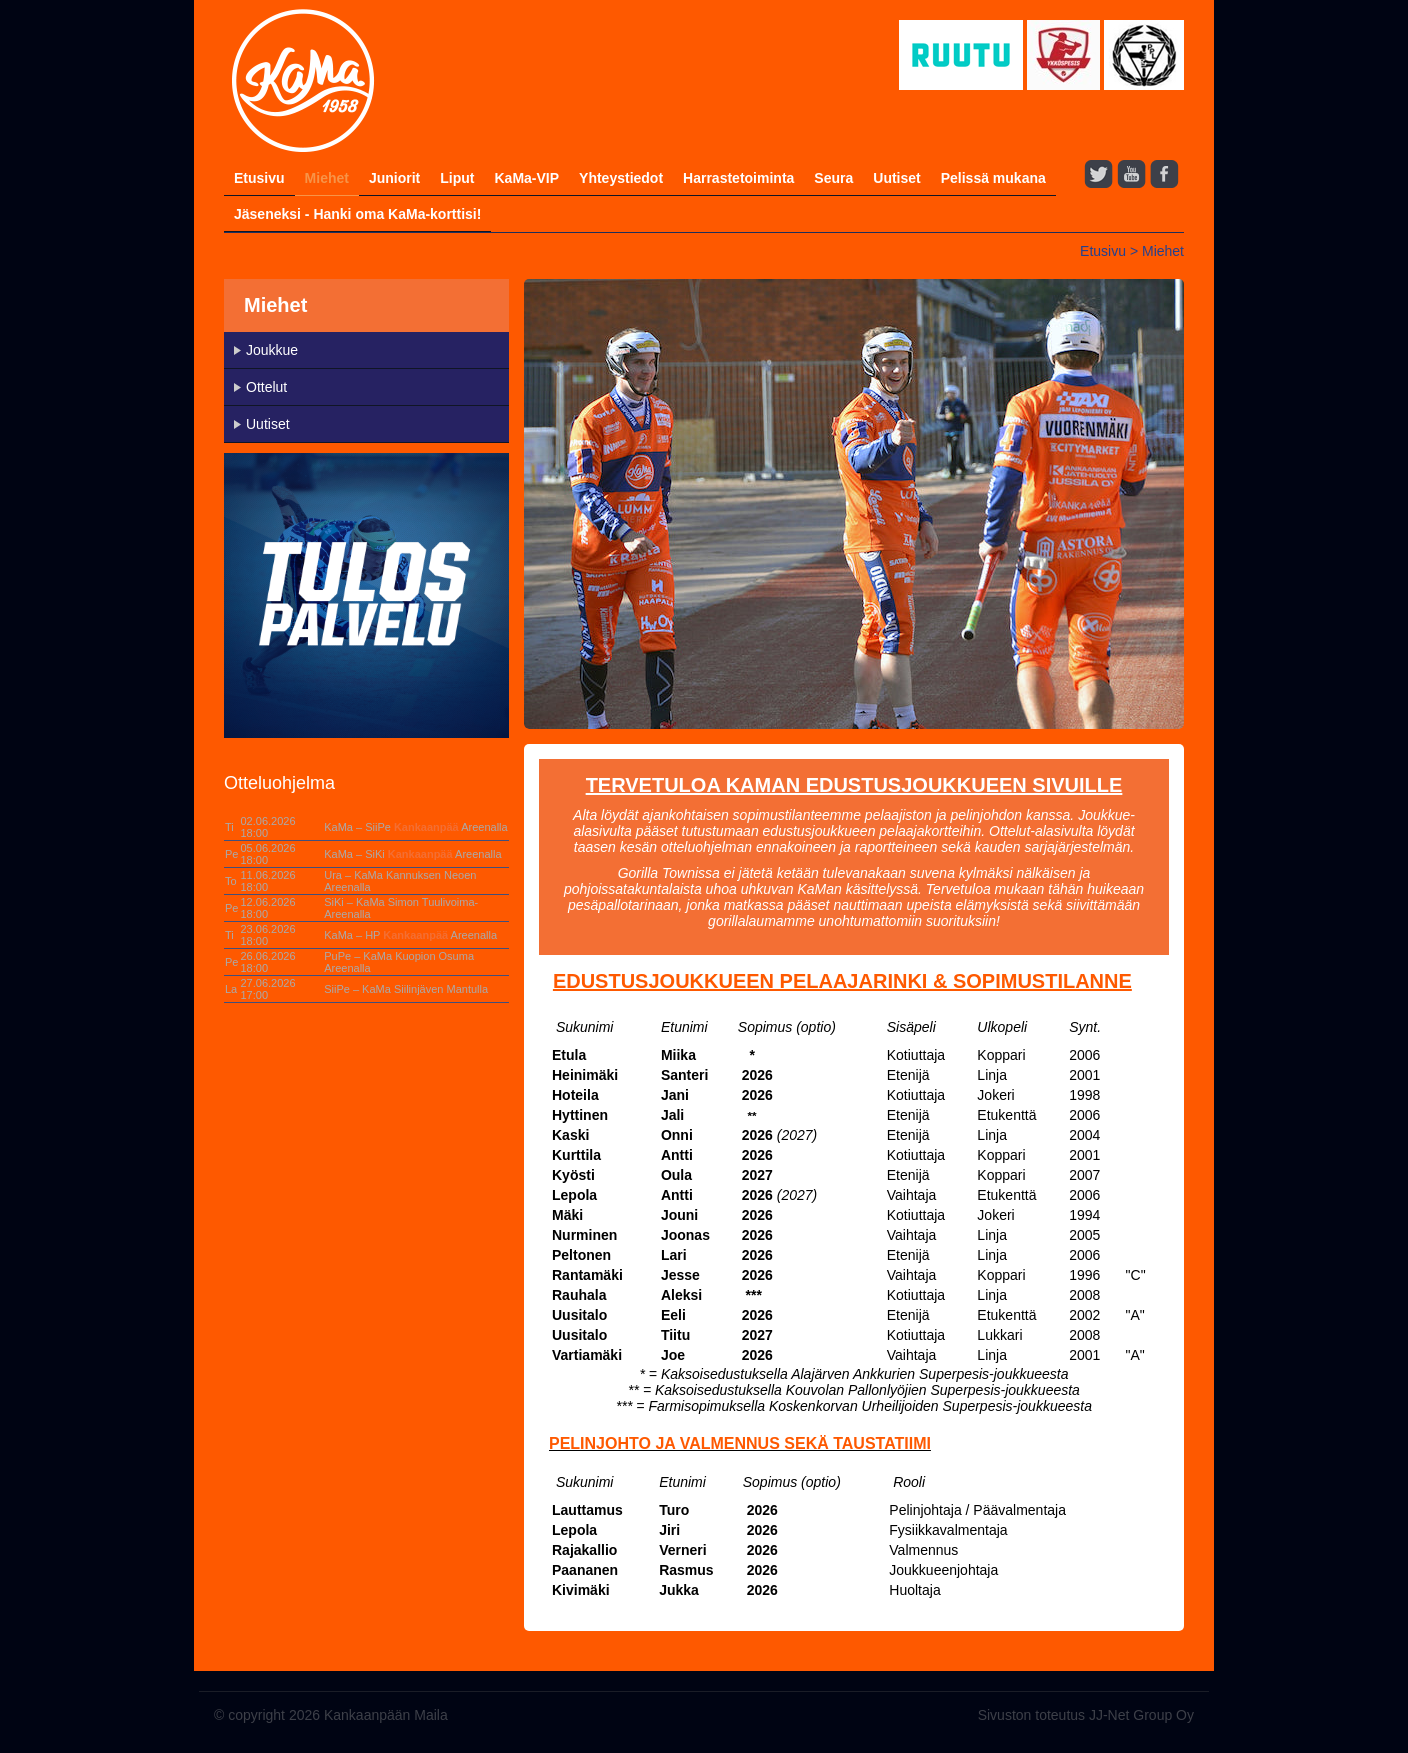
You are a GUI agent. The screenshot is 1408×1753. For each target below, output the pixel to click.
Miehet (327, 178)
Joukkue (272, 350)
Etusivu (259, 178)
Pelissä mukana (993, 178)
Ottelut (266, 387)
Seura (833, 178)
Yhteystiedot (621, 178)
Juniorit (394, 178)
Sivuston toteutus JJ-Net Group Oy (1086, 1715)
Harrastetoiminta (738, 178)
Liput (457, 178)
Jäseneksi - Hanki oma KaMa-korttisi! (357, 214)
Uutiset (896, 178)
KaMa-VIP (526, 178)
